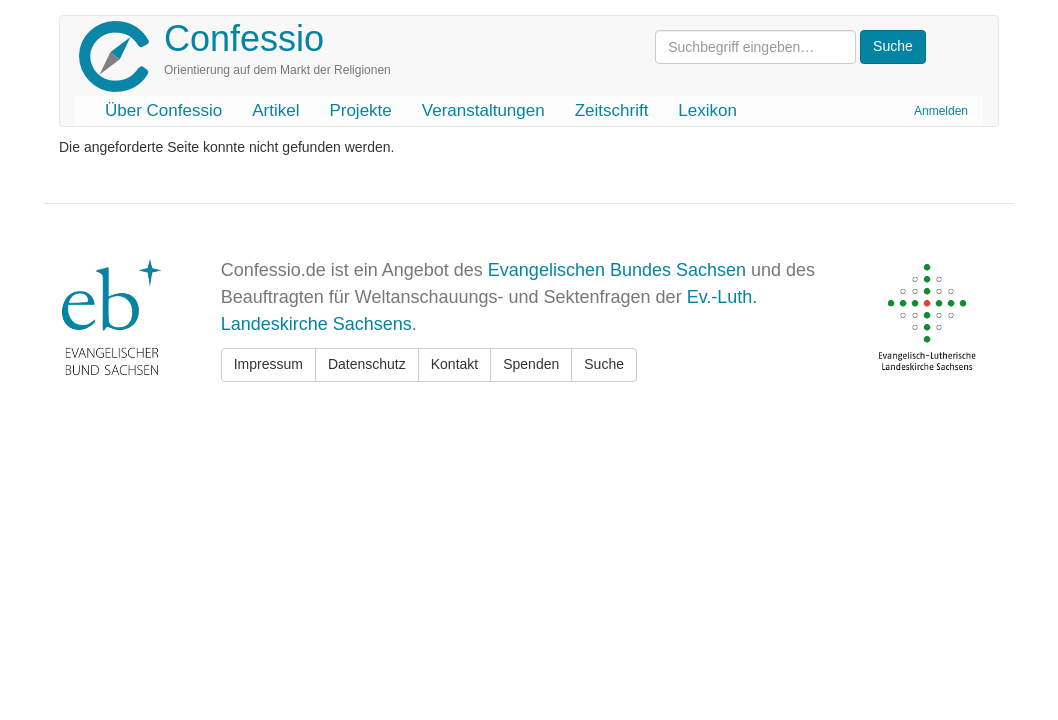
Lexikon (707, 110)
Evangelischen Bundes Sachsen (617, 270)
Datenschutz (367, 364)
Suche (604, 364)
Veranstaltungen (483, 110)
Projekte (360, 110)
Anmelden (941, 111)
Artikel (275, 110)
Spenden (531, 364)
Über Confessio (163, 110)
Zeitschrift (612, 110)
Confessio (244, 38)
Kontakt (454, 364)
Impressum (268, 364)
